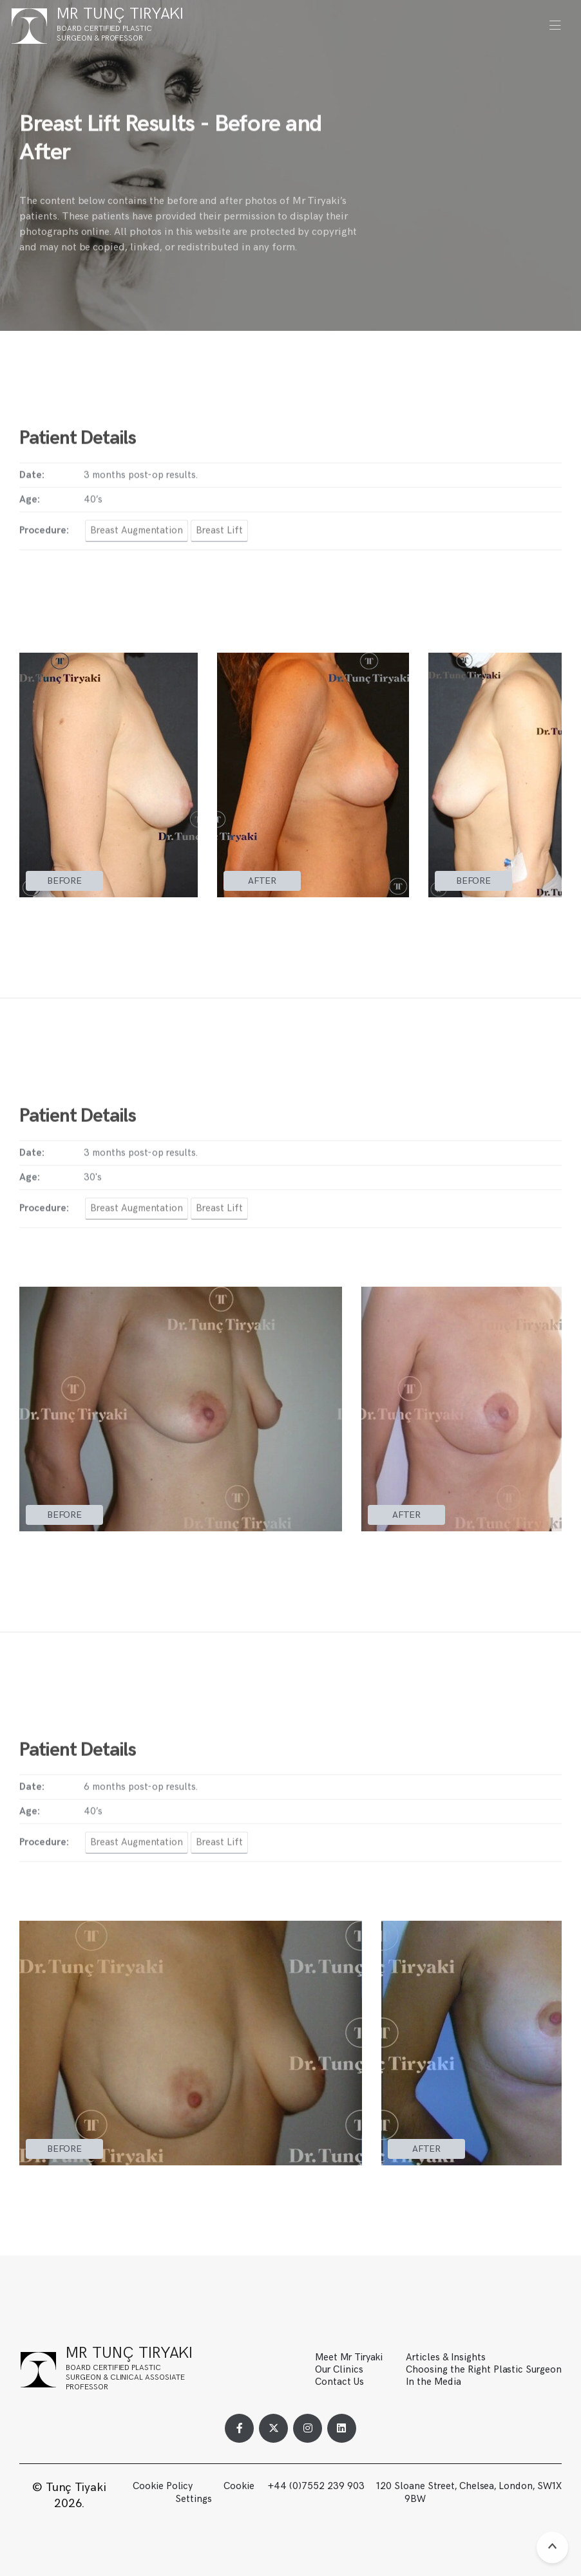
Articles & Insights (445, 2357)
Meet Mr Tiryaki (349, 2357)
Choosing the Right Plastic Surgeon (484, 2370)
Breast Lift (219, 538)
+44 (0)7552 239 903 (317, 2486)
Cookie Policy (163, 2486)
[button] (555, 25)
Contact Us (339, 2382)
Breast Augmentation (136, 538)
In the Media (433, 2382)
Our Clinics (339, 2370)
